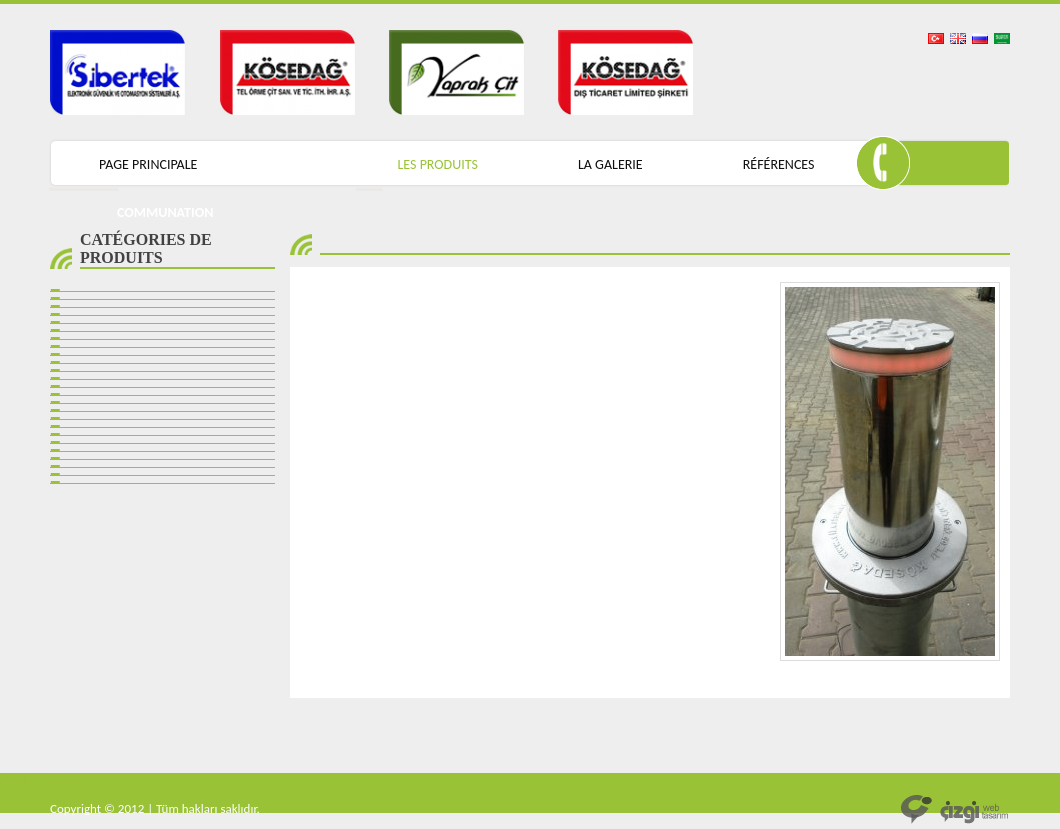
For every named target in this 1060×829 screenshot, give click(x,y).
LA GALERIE (610, 164)
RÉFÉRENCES (779, 164)
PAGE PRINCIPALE (148, 164)
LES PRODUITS (437, 164)
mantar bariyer (39, 780)
